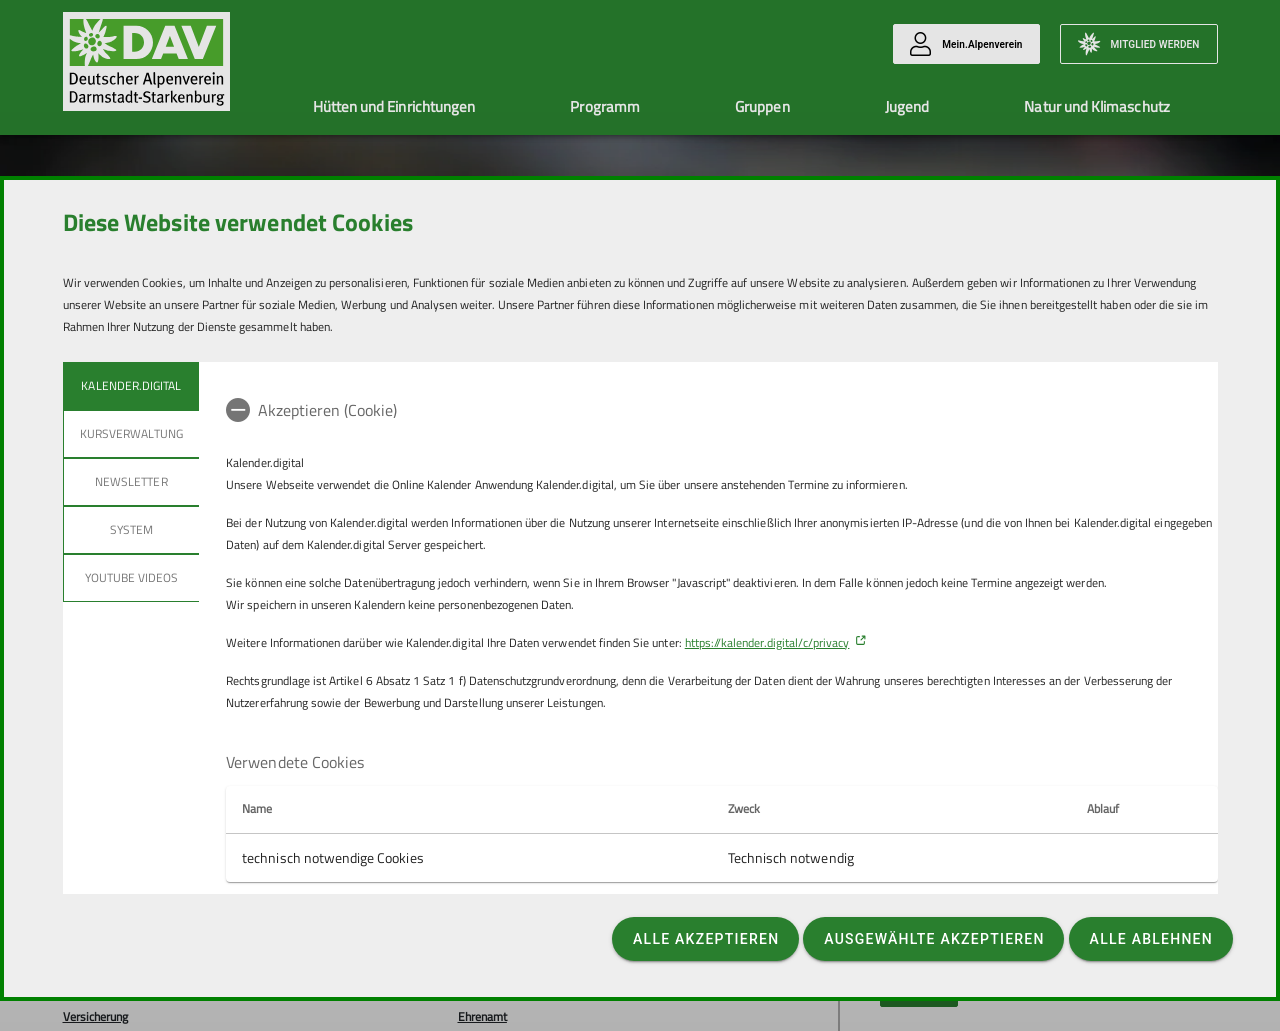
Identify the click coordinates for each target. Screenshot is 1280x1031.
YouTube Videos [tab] (131, 577)
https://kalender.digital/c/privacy (767, 642)
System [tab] (130, 529)
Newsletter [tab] (131, 481)
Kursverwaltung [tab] (131, 433)
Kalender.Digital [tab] (131, 385)
